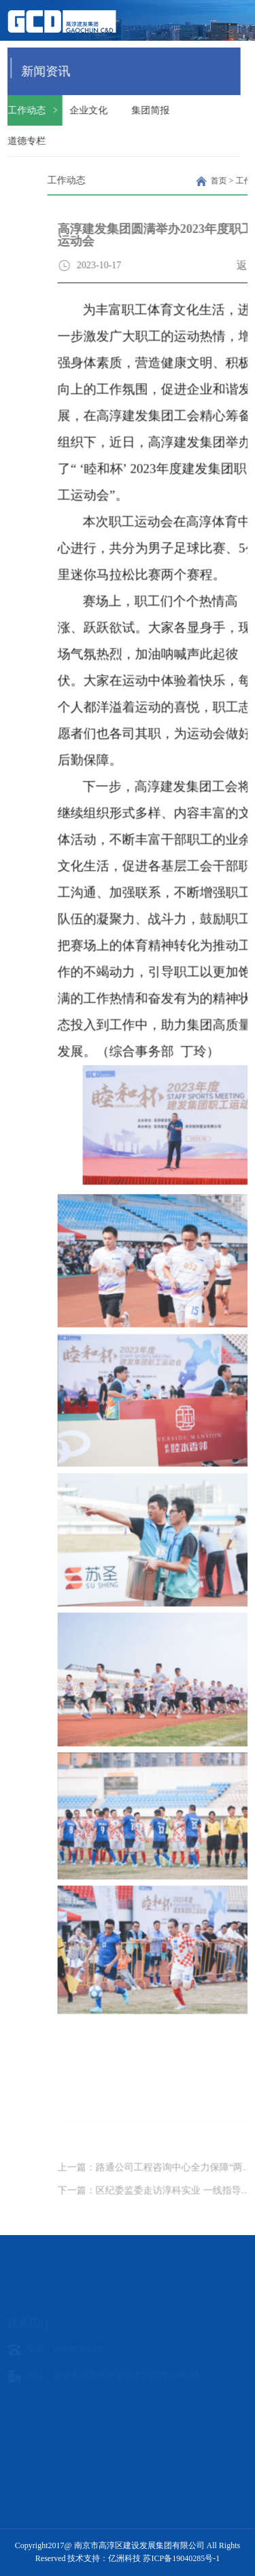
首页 (240, 180)
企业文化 (80, 110)
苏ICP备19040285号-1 (181, 2558)
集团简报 (141, 110)
